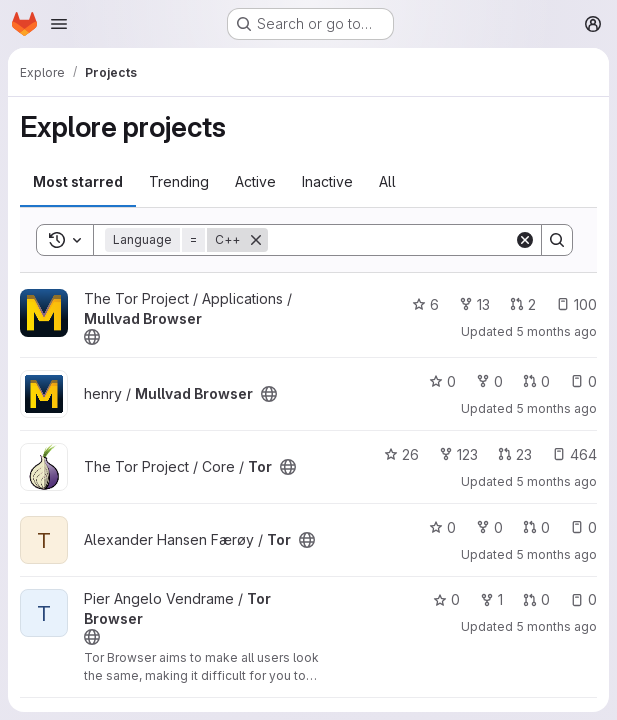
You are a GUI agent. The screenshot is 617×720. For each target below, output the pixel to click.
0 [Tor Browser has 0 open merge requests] (536, 599)
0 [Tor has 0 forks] (489, 527)
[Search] (392, 240)
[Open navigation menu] (59, 24)
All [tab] (387, 181)
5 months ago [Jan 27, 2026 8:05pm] (556, 331)
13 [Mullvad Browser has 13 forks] (474, 304)
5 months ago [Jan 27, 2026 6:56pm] (556, 626)
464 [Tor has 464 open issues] (574, 454)
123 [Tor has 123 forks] (458, 454)
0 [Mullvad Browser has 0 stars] (442, 381)
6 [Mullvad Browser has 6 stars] (425, 304)
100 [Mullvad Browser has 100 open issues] (576, 304)
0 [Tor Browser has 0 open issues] (583, 599)
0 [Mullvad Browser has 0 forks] (489, 381)
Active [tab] (255, 181)
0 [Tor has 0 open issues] (583, 527)
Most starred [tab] (78, 181)
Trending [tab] (179, 181)
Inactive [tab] (327, 181)
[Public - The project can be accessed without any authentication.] (92, 337)
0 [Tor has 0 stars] (442, 527)
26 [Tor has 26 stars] (401, 454)
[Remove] (256, 240)
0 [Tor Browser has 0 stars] (446, 599)
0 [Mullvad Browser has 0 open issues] (583, 381)
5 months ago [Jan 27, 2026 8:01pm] (556, 481)
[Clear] (525, 240)
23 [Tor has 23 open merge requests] (515, 454)
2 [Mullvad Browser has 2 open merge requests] (523, 304)
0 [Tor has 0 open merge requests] (536, 527)
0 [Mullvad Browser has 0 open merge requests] (536, 381)
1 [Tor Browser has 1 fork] (491, 599)
